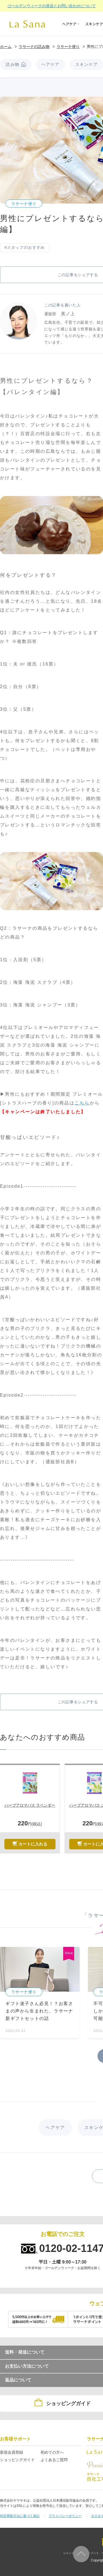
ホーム (6, 46)
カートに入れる (32, 1844)
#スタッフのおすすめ (24, 247)
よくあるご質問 (54, 2460)
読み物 (13, 64)
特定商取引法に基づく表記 (20, 2516)
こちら (82, 1103)
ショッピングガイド (17, 2460)
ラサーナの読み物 (34, 46)
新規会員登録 (11, 2452)
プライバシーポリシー (65, 2516)
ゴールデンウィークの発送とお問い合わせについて (51, 6)
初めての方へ (52, 2452)
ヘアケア (50, 64)
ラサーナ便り (68, 46)
